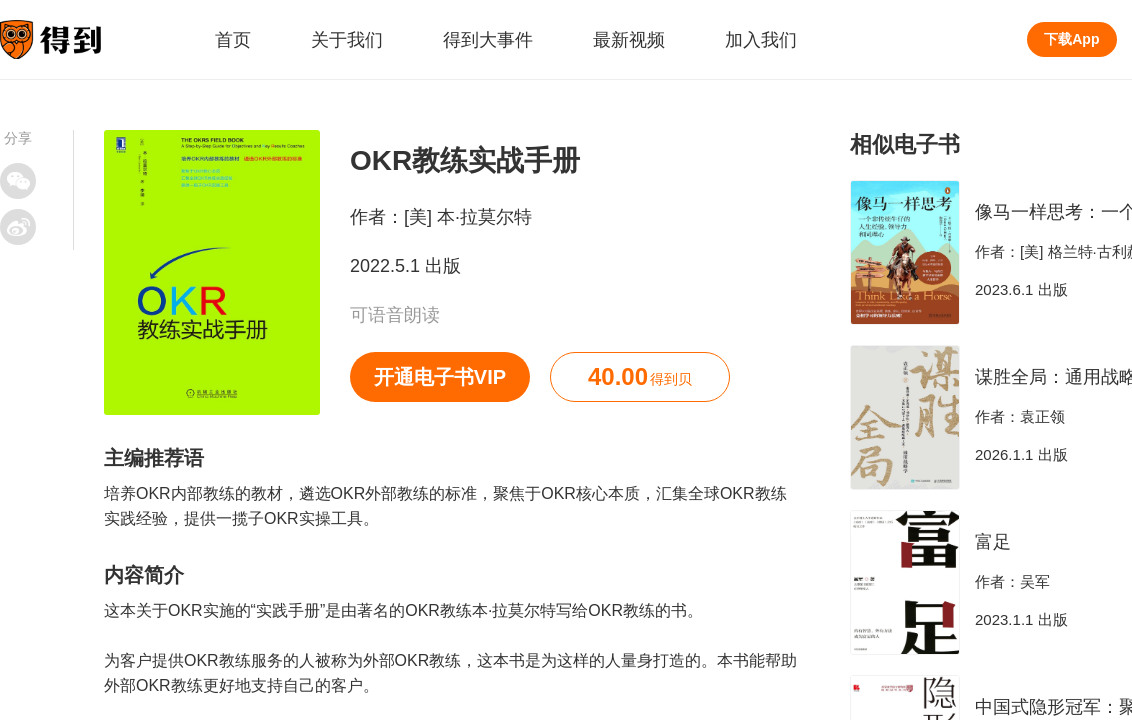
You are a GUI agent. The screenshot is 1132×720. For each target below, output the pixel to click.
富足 (993, 542)
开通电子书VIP (440, 377)
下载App (1071, 39)
